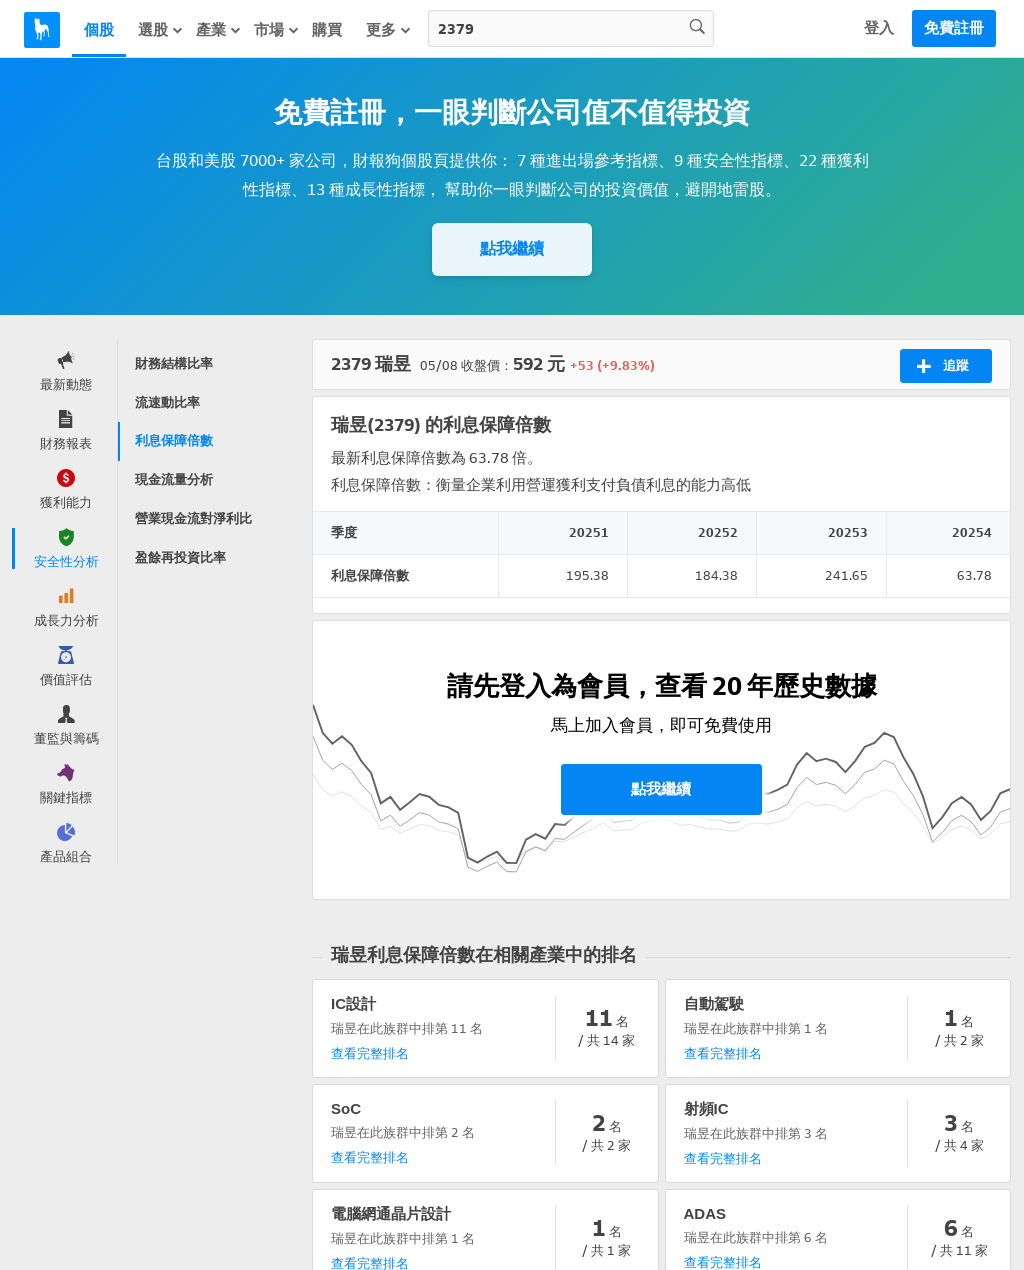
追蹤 (942, 366)
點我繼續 (512, 248)
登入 (879, 28)
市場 (277, 30)
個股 (99, 30)
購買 (327, 30)
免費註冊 (954, 28)
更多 (389, 30)
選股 (161, 30)
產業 (219, 30)
